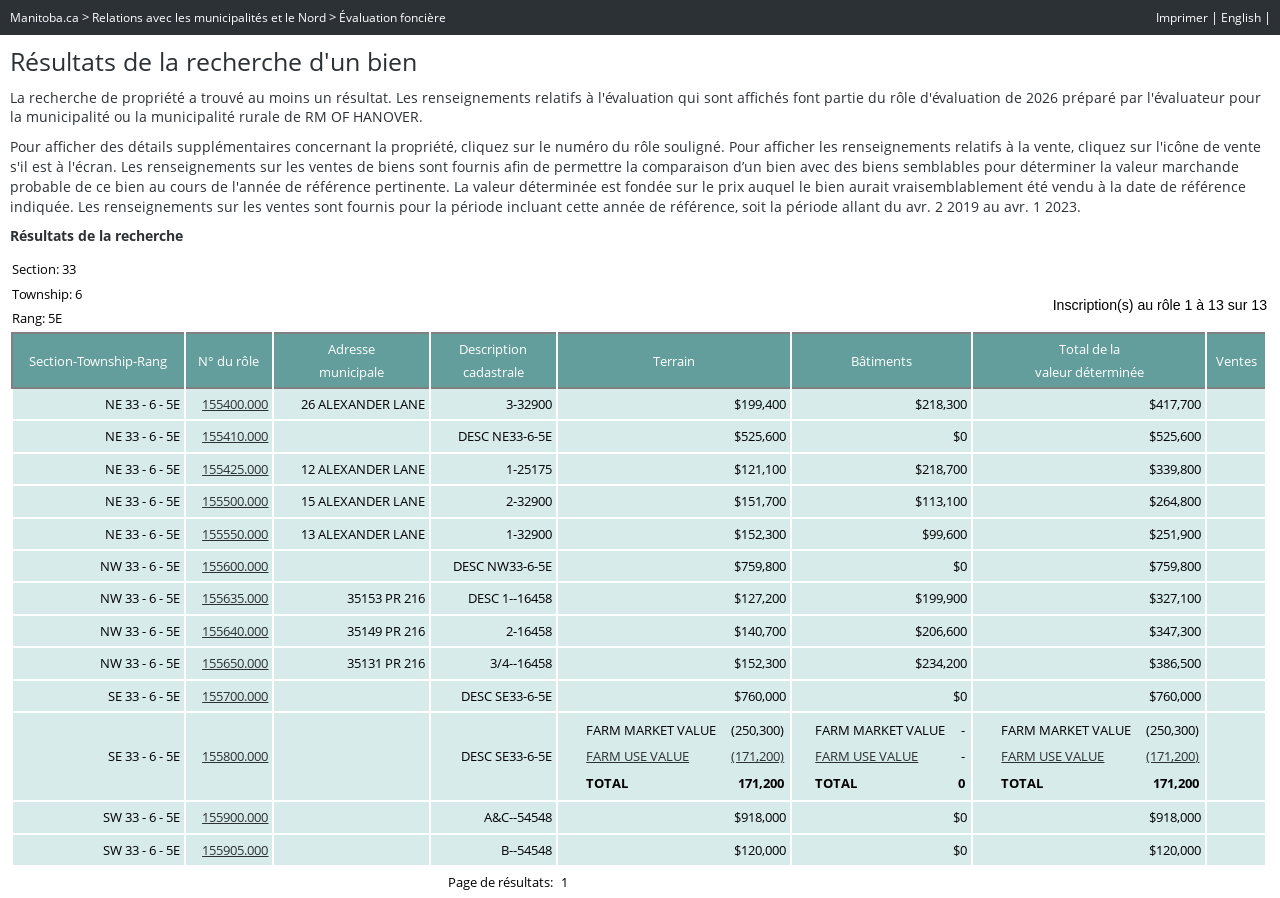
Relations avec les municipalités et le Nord (209, 17)
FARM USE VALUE (637, 756)
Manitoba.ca (44, 17)
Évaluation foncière (392, 17)
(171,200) (757, 756)
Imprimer (1182, 17)
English (1241, 17)
